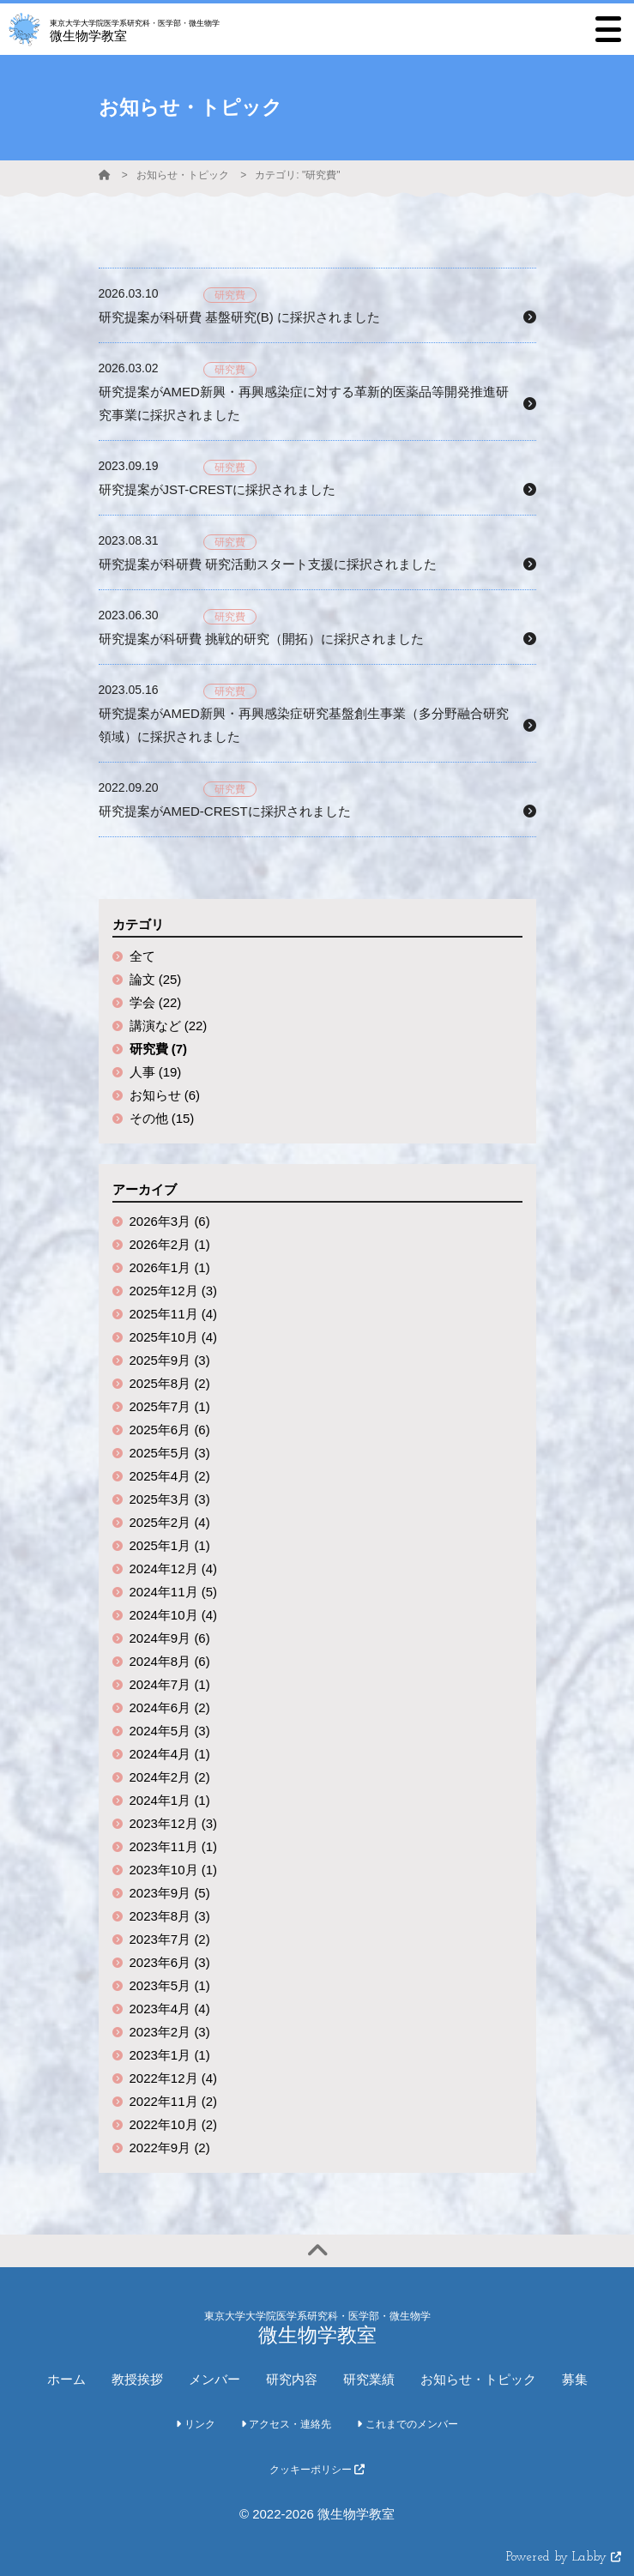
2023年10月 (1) (174, 1869)
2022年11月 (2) (174, 2101)
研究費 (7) (159, 1048)
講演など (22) (169, 1025)
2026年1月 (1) (170, 1267)
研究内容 (291, 2379)
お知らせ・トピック (182, 175)
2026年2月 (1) (170, 1244)
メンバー (214, 2379)
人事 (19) (156, 1072)
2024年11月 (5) (174, 1591)
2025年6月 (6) (170, 1429)
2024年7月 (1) (170, 1684)
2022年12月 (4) (174, 2078)
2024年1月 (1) (170, 1800)
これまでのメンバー (407, 2424)
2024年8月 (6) (170, 1661)
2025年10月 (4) (174, 1337)
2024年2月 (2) (170, 1777)
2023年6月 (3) (170, 1962)
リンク (195, 2424)
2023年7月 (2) (170, 1939)
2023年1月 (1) (170, 2055)
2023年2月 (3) (170, 2031)
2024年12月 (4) (174, 1568)
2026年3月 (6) (170, 1221)
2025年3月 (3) (170, 1499)
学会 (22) (156, 1002)
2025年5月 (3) (170, 1452)
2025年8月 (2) (170, 1383)
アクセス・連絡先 (286, 2424)
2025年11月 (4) (174, 1313)
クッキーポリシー (317, 2470)
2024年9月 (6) (170, 1638)
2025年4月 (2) (170, 1476)
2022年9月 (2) (170, 2147)
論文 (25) (156, 979)
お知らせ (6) (165, 1095)
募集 (575, 2379)
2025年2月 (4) (170, 1522)
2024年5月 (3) (170, 1730)
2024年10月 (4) (174, 1615)
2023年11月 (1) (174, 1846)
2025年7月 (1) (170, 1406)
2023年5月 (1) (170, 1985)
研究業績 (369, 2379)
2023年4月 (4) (170, 2008)
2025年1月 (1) (170, 1545)
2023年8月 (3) (170, 1916)
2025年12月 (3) (174, 1290)
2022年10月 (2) (174, 2124)
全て (142, 956)
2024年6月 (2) (170, 1707)
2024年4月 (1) (170, 1753)
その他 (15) (162, 1118)
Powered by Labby (563, 2557)
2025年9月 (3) (170, 1360)
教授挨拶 (137, 2379)
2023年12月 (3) (174, 1823)
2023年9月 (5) (170, 1892)
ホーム (66, 2379)
